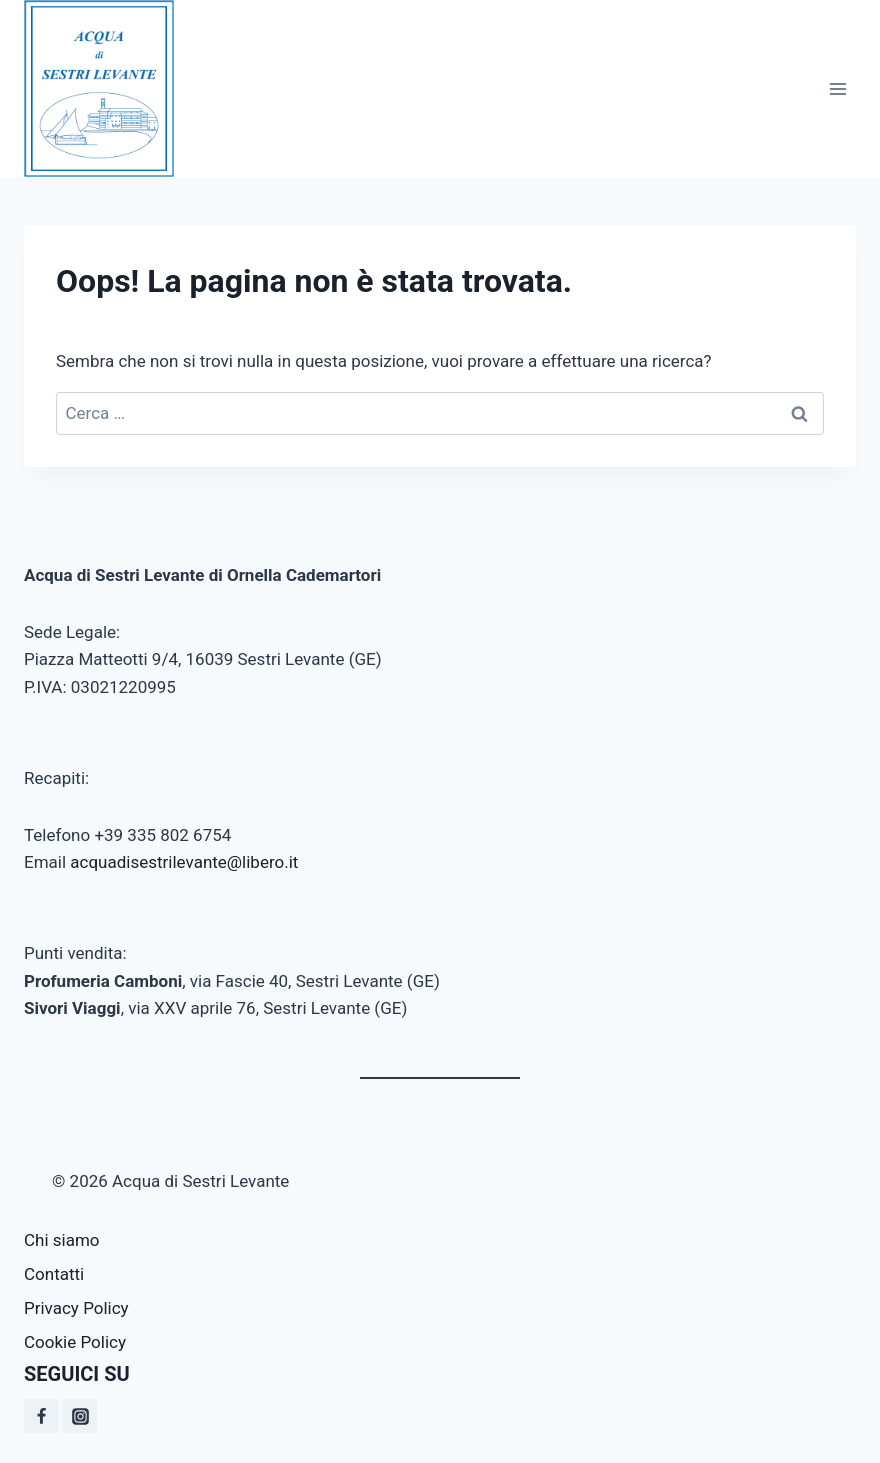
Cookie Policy (75, 1342)
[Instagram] (80, 1416)
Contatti (54, 1274)
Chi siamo (62, 1240)
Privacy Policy (76, 1308)
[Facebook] (41, 1416)
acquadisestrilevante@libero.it (184, 862)
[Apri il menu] (837, 88)
